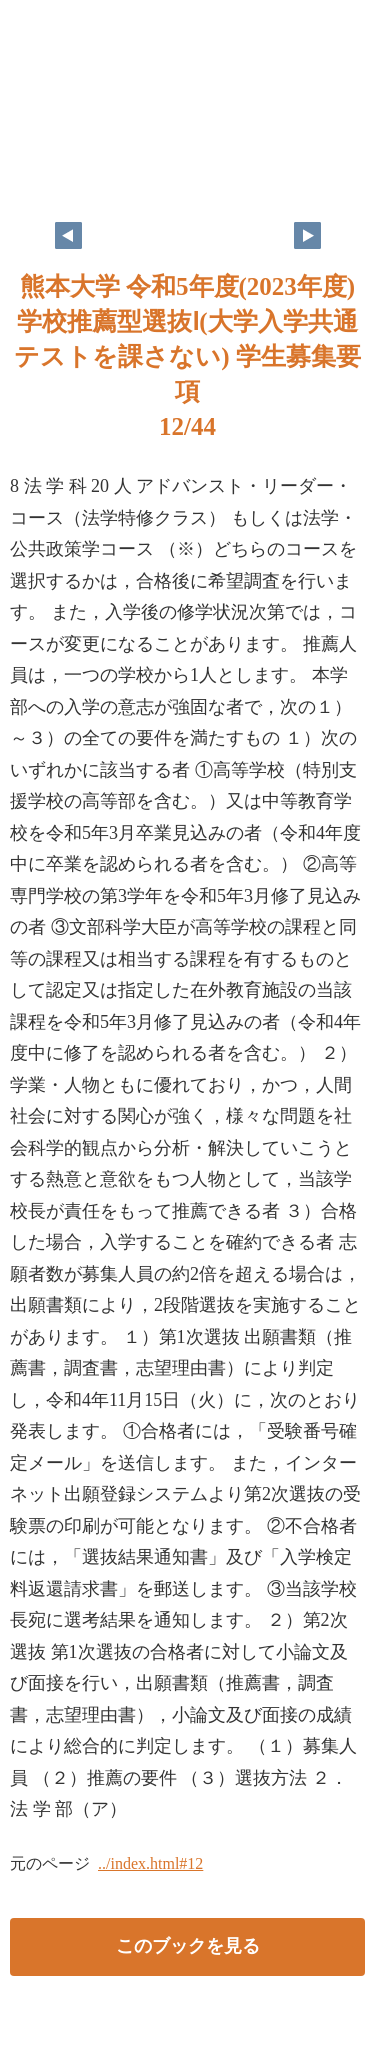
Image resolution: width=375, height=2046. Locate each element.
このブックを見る (188, 1946)
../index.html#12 (150, 1863)
